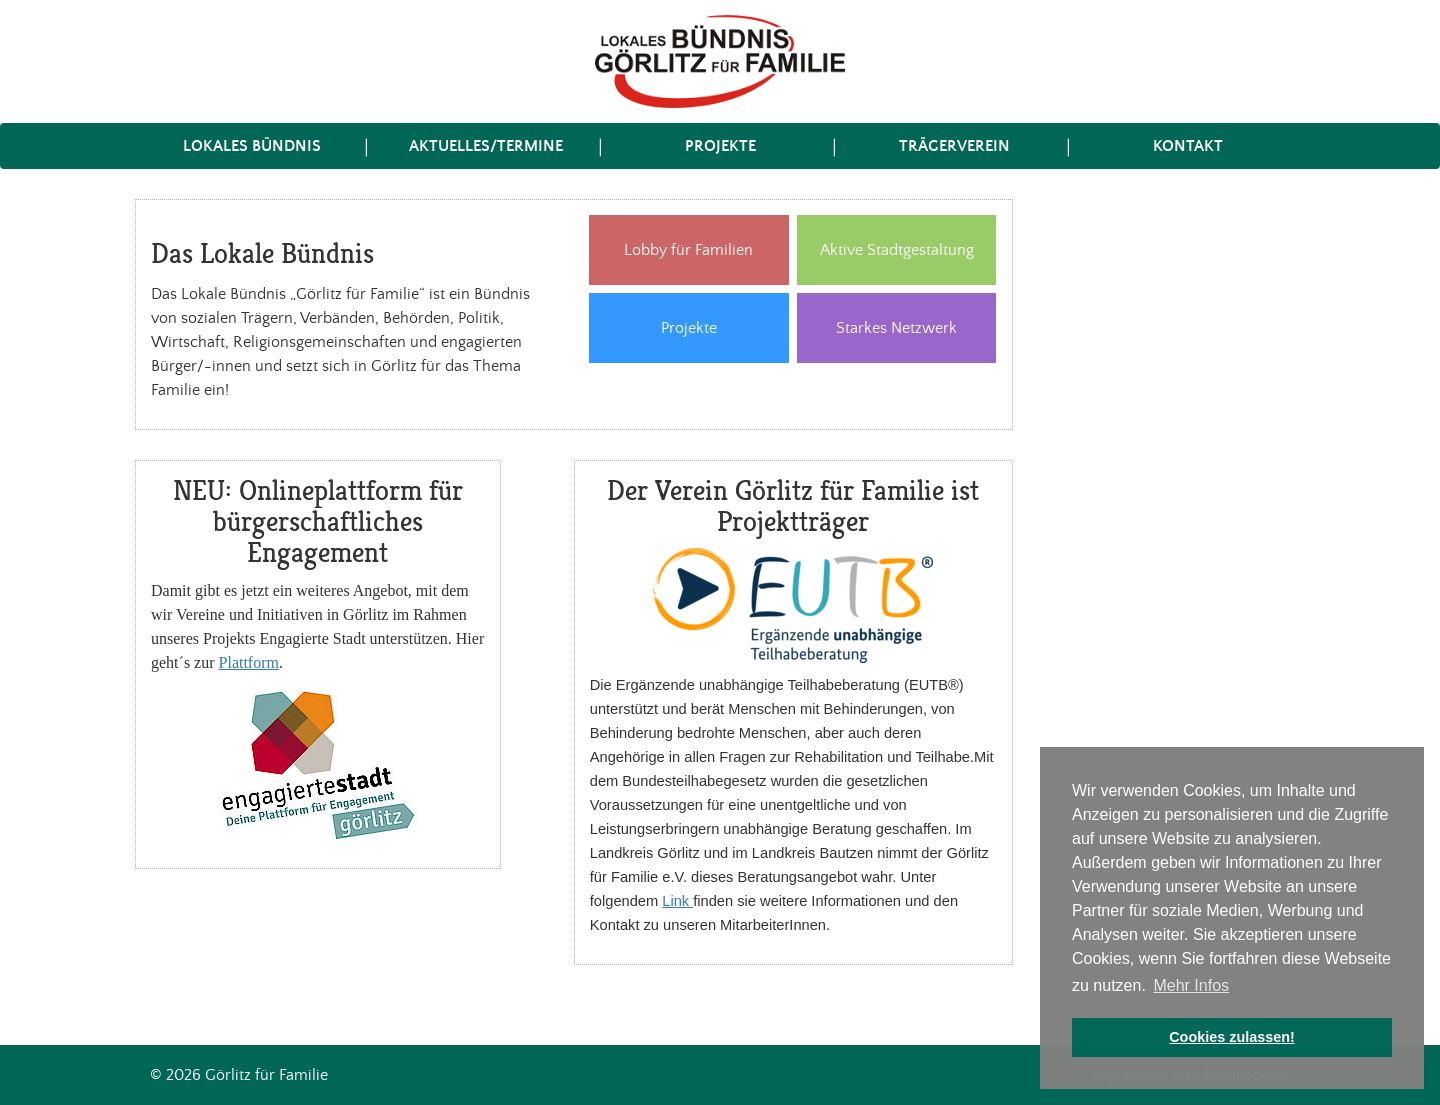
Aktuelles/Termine (486, 146)
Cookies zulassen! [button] (1232, 1037)
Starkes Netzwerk (896, 328)
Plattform (249, 662)
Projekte (720, 146)
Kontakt (1188, 146)
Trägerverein (954, 146)
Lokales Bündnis (252, 146)
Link (677, 901)
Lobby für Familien (688, 250)
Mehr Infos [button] (1191, 985)
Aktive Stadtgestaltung (897, 250)
